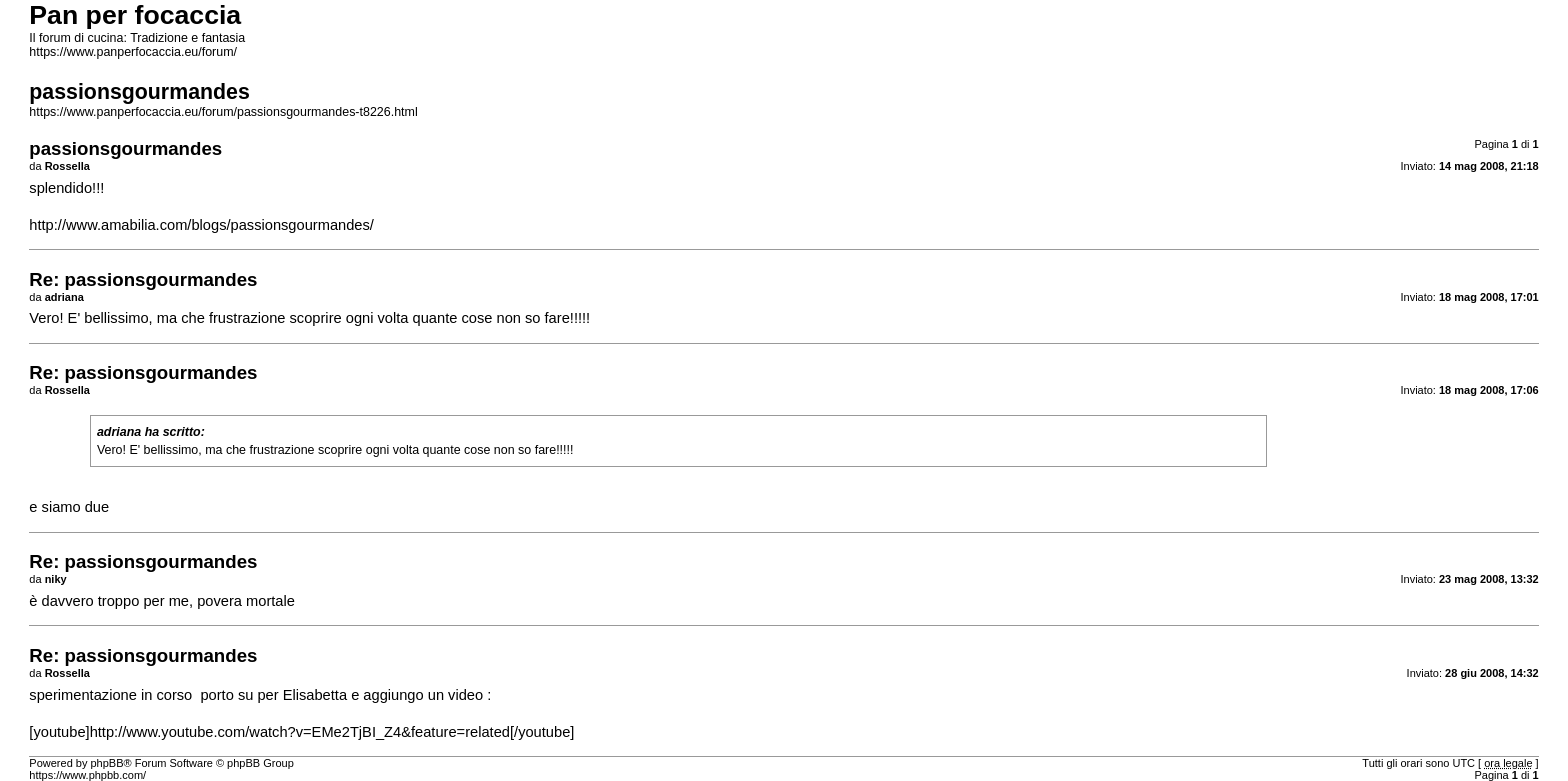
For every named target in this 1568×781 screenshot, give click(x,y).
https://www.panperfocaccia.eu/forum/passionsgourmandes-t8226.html (223, 112)
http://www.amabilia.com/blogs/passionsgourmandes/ (201, 225)
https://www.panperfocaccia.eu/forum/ (133, 52)
